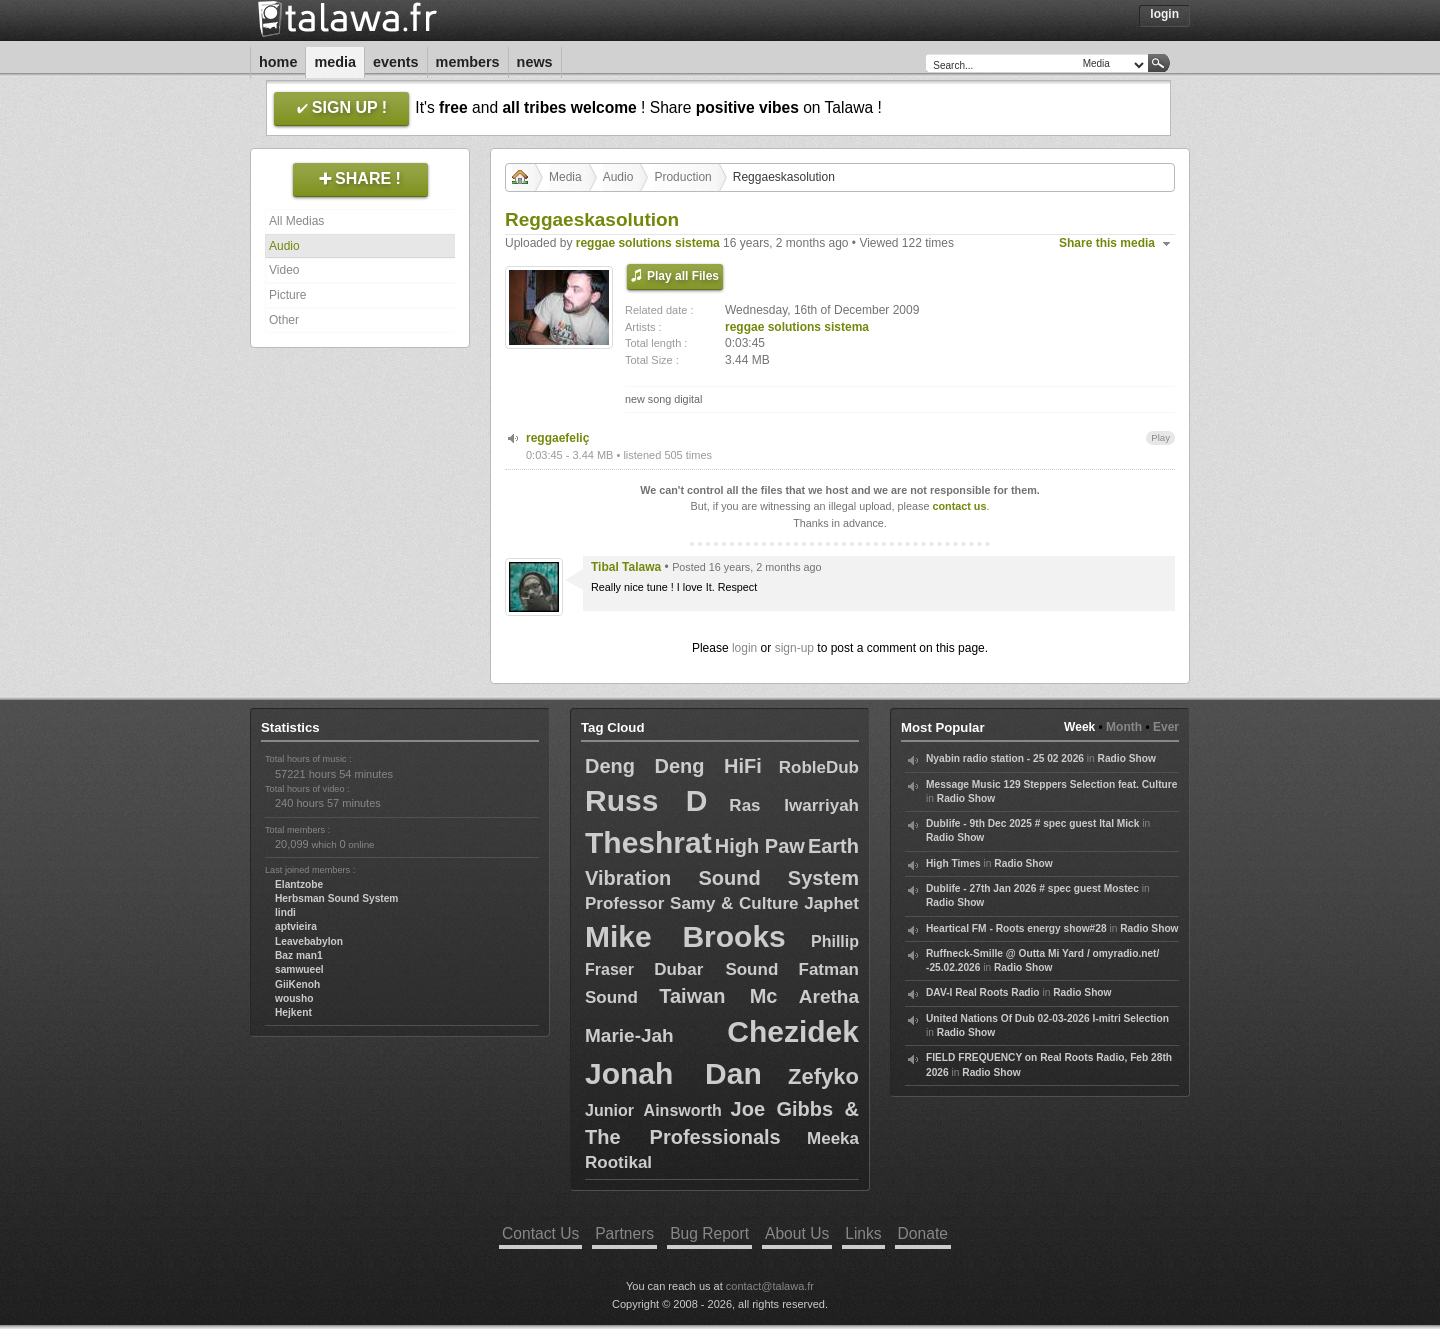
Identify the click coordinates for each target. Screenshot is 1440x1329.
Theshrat (648, 842)
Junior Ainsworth (653, 1110)
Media (335, 62)
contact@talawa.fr (770, 1286)
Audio (284, 246)
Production (682, 177)
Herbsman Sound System (336, 898)
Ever (1166, 727)
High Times (953, 863)
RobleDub (819, 767)
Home (278, 62)
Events (396, 62)
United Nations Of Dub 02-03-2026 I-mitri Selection (1047, 1018)
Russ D (646, 800)
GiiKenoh (297, 984)
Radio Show (1127, 758)
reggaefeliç (557, 438)
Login (1164, 14)
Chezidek (793, 1031)
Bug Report (709, 1233)
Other (284, 320)
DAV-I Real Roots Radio (983, 992)
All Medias (296, 221)
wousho (294, 998)
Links (863, 1233)
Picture (287, 295)
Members (468, 62)
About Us (797, 1233)
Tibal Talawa (626, 567)
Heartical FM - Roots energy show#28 (1016, 928)
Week (1079, 727)
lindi (285, 912)
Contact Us (540, 1233)
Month (1124, 727)
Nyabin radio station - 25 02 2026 (1005, 758)
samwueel (299, 969)
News (535, 62)
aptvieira (296, 926)
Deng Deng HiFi (673, 766)
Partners (624, 1233)
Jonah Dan (673, 1073)
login (744, 648)
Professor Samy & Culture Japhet (722, 903)
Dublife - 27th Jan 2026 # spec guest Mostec (1032, 888)
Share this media (1107, 243)
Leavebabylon (309, 941)
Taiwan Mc (718, 996)
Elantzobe (299, 884)
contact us (959, 506)
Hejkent (293, 1012)
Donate (923, 1233)
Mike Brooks (685, 936)
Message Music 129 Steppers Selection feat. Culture (1051, 784)
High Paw (760, 846)
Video (284, 270)
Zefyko (823, 1076)
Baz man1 (299, 955)
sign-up (794, 648)
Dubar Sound (716, 969)
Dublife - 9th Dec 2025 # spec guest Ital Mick (1032, 823)
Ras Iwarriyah (794, 805)
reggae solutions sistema (648, 243)
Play (1160, 437)
